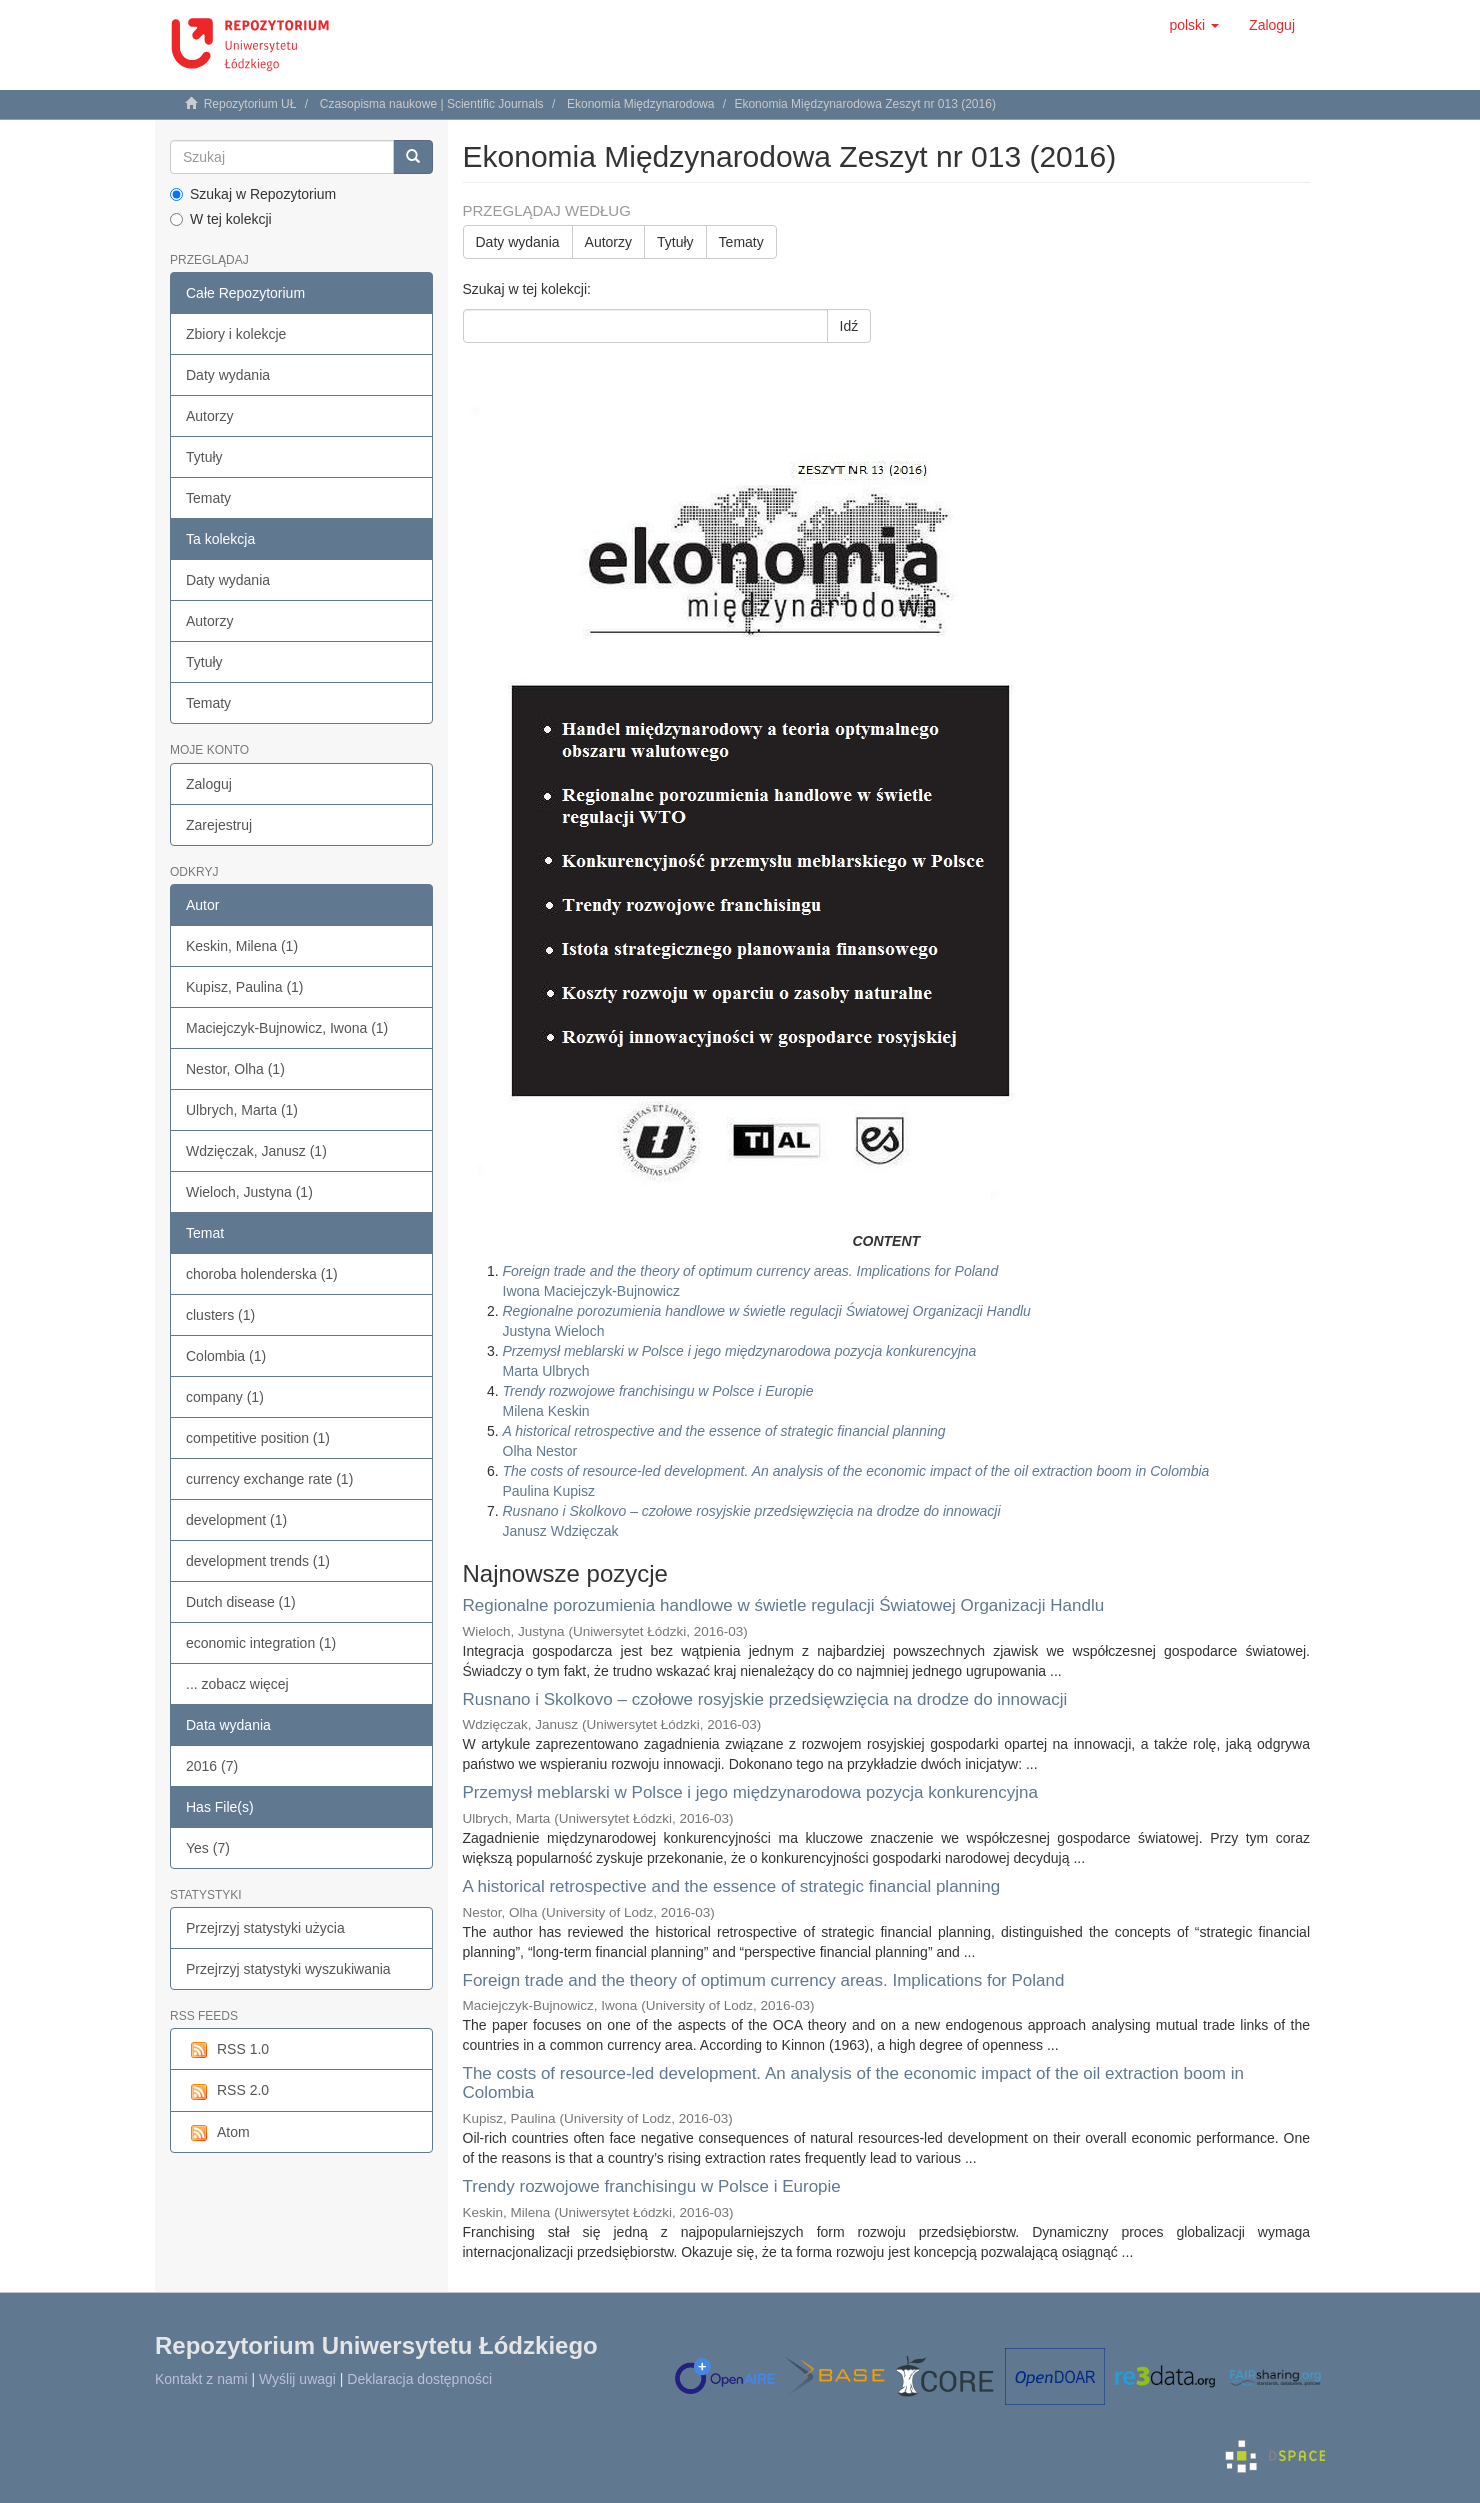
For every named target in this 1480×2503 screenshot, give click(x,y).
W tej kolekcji (221, 219)
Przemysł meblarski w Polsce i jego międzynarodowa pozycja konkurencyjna (750, 1792)
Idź (849, 326)
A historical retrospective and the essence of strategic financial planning (732, 1886)
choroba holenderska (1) (262, 1274)
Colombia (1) (226, 1356)
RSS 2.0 (227, 2091)
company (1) (225, 1397)
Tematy (208, 498)
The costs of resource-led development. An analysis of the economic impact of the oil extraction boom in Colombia (853, 2083)
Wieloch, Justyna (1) (249, 1192)
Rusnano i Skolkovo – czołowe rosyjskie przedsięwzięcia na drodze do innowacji (765, 1699)
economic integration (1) (261, 1643)
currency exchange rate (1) (269, 1479)
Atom (218, 2133)
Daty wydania (228, 375)
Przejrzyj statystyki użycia (265, 1928)
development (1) (236, 1520)
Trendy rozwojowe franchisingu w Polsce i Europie (652, 2186)
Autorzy (209, 416)
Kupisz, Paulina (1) (245, 987)
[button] (1194, 25)
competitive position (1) (258, 1438)
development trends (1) (258, 1561)
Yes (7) (208, 1848)
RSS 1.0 (227, 2050)
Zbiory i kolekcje (236, 334)
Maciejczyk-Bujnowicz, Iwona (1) (287, 1028)
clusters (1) (220, 1315)
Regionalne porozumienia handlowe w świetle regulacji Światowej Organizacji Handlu (784, 1605)
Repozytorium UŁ (250, 104)
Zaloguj (209, 784)
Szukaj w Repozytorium (253, 194)
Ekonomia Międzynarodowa (640, 104)
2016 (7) (212, 1766)
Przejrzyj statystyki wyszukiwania (288, 1969)
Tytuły (204, 457)
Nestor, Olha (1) (235, 1069)
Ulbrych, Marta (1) (242, 1110)
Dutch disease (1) (241, 1602)
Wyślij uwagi (297, 2379)
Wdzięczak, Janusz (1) (256, 1151)
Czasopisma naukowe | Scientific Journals (432, 104)
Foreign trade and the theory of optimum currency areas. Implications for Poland (764, 1980)
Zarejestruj (219, 825)
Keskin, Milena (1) (242, 946)
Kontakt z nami (201, 2379)
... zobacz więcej (237, 1684)
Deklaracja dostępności (419, 2379)
